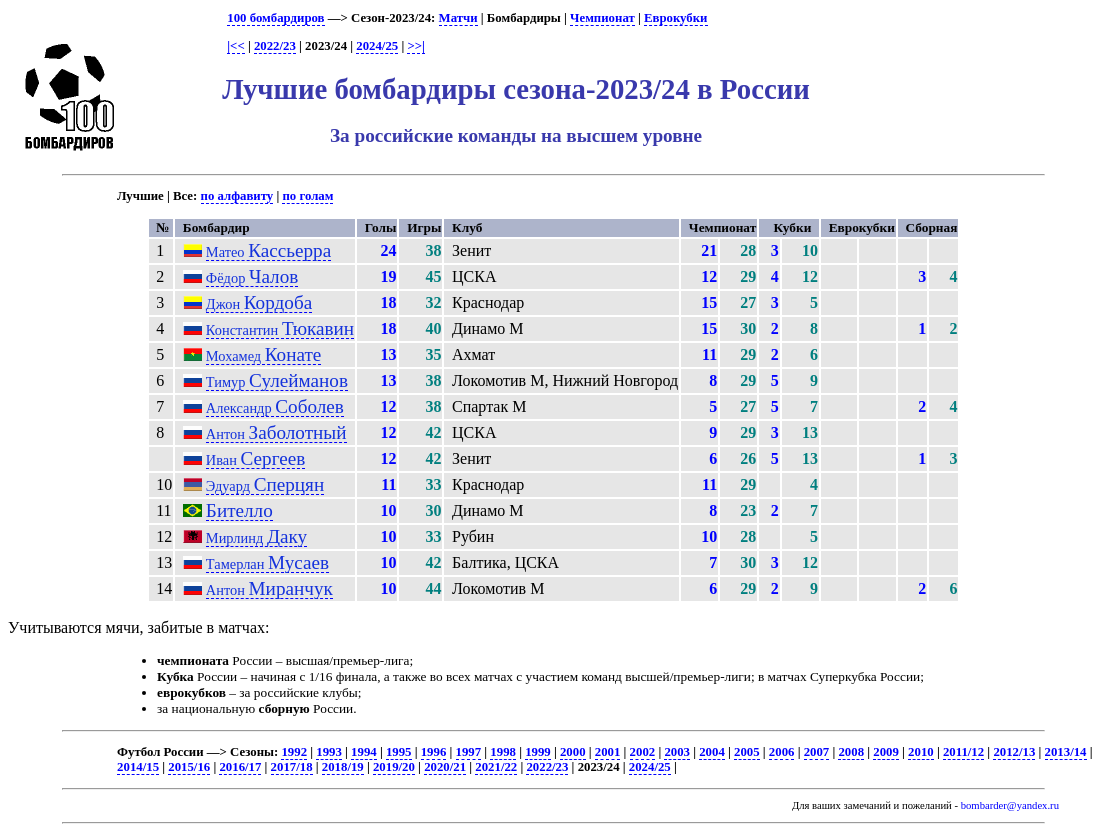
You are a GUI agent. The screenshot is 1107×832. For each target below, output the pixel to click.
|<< (235, 46)
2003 (677, 752)
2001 (608, 752)
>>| (415, 46)
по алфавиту (237, 196)
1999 (538, 752)
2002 (643, 752)
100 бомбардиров (275, 18)
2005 (747, 752)
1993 (329, 752)
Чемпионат (602, 18)
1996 (434, 752)
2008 (851, 752)
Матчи (458, 18)
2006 (782, 752)
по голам (307, 196)
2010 (921, 752)
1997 (469, 752)
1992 (294, 752)
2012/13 (1014, 752)
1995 (399, 752)
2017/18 (292, 767)
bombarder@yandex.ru (1010, 805)
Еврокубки (676, 18)
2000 (573, 752)
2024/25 (377, 46)
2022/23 (275, 46)
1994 (364, 752)
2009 (886, 752)
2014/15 (138, 767)
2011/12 (963, 752)
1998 (503, 752)
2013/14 (1066, 752)
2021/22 (496, 767)
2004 (712, 752)
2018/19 (343, 767)
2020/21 (445, 767)
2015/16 (189, 767)
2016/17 (240, 767)
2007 (817, 752)
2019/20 (394, 767)
